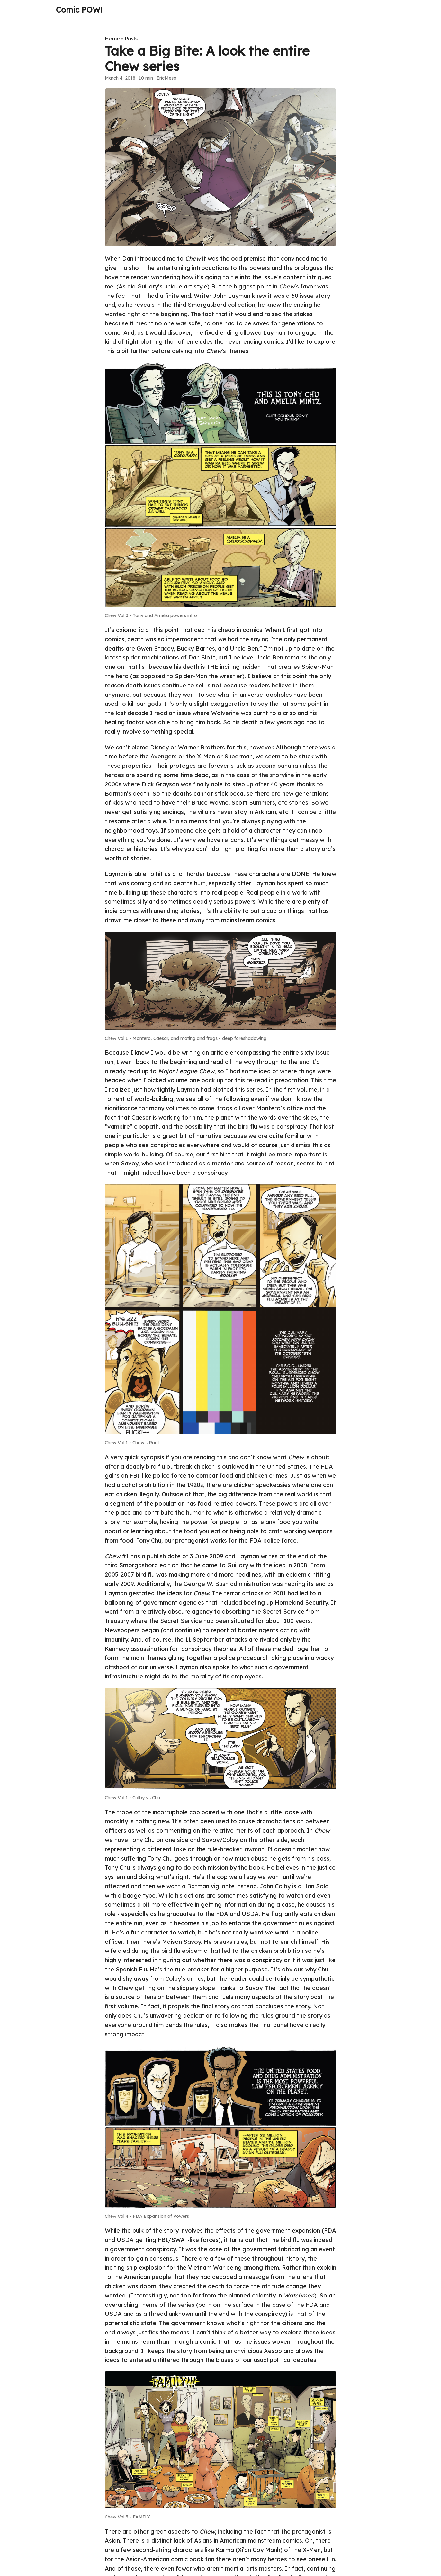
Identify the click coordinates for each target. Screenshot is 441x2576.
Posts (131, 38)
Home (112, 38)
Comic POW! (79, 9)
